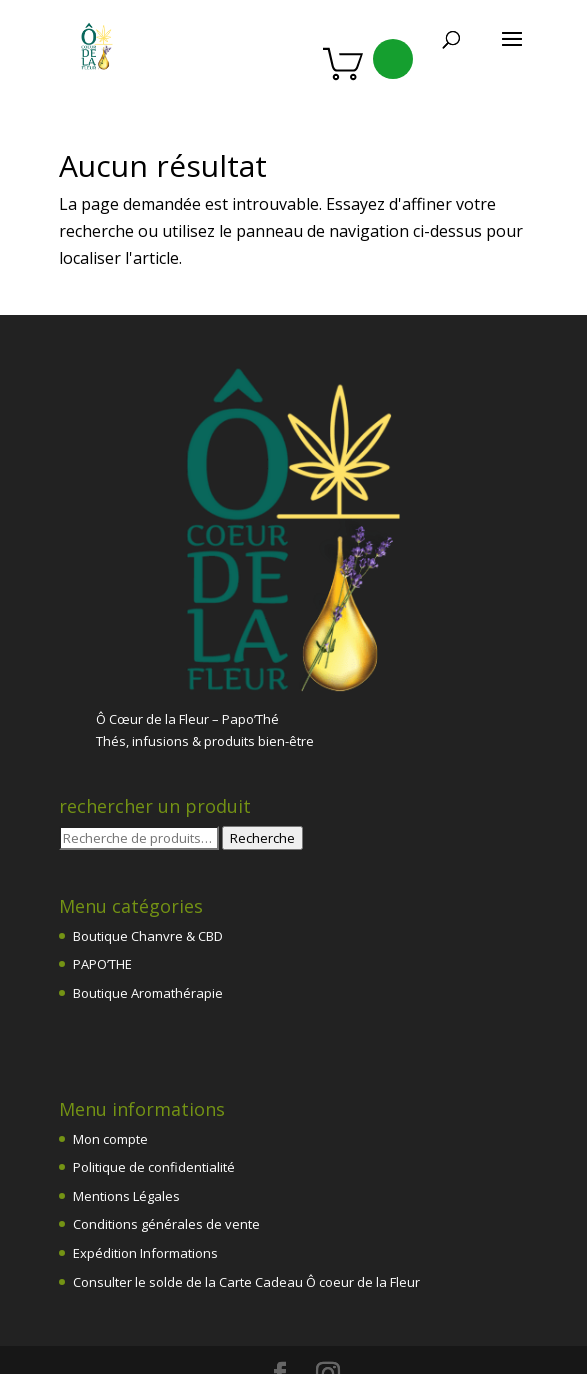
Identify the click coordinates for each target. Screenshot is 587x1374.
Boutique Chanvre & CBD (148, 843)
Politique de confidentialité (154, 1074)
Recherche (262, 745)
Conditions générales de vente (166, 1131)
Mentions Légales (126, 1103)
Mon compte (110, 1046)
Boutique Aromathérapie (148, 900)
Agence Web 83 (250, 1317)
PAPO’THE (102, 871)
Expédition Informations (145, 1160)
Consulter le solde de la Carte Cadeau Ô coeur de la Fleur (246, 1189)
